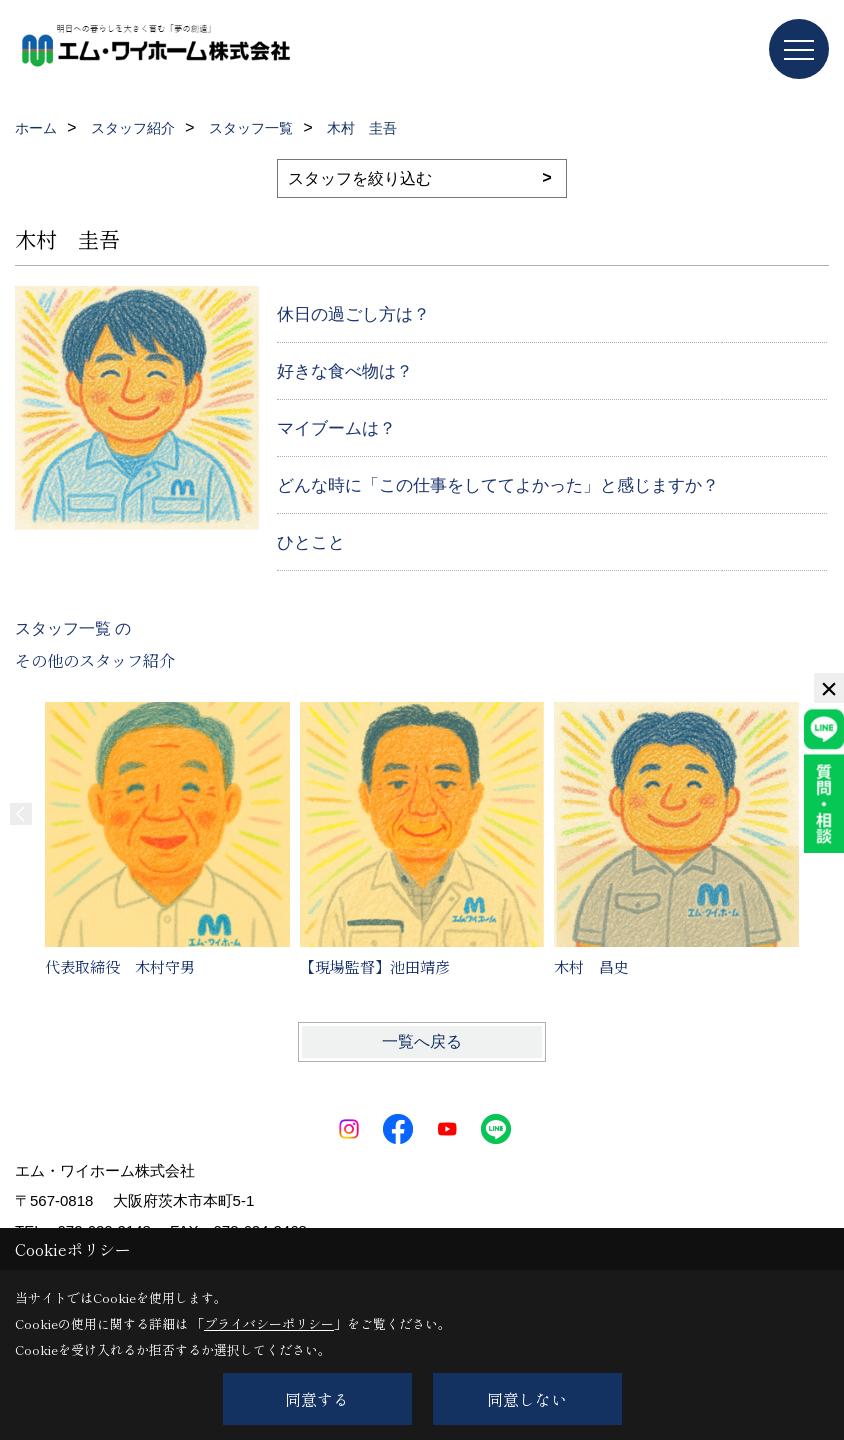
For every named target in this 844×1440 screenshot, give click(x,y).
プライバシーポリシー (269, 1323)
